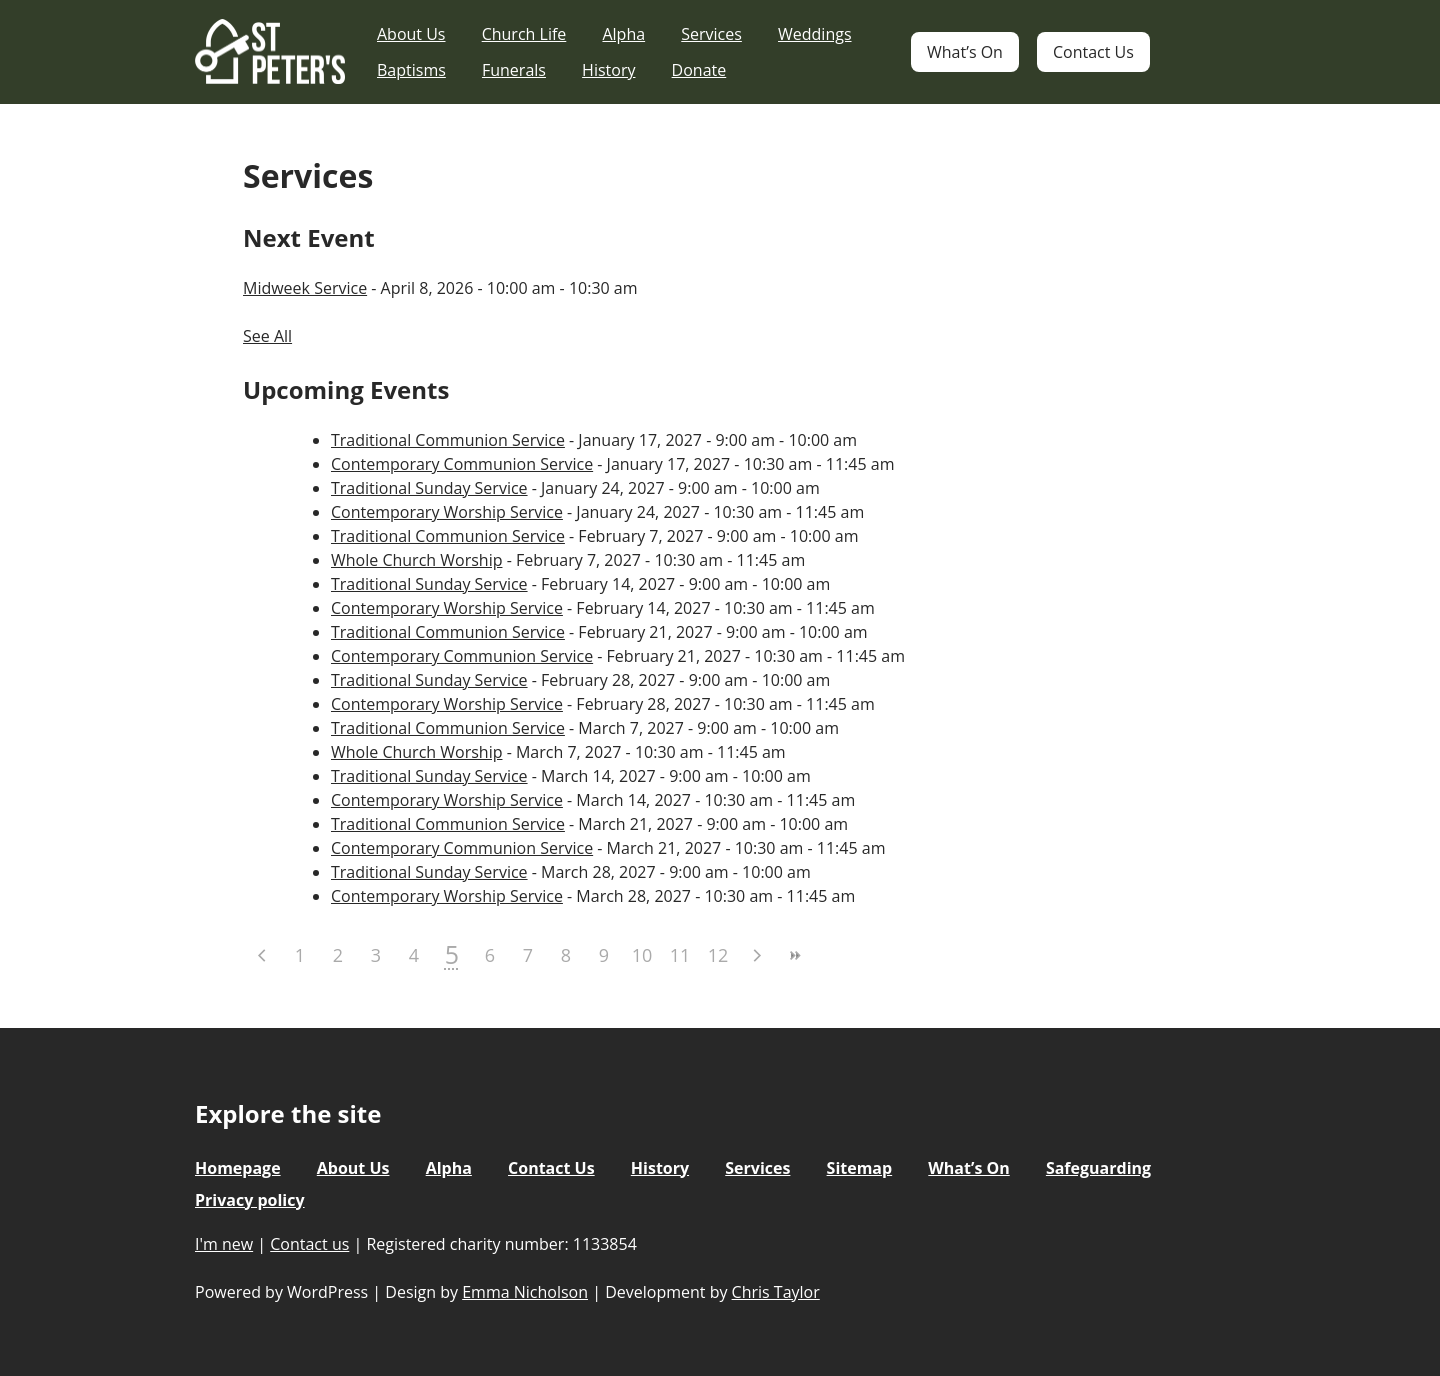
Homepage (238, 1168)
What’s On (965, 52)
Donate (699, 70)
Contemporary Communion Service (462, 464)
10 (642, 955)
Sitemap (860, 1168)
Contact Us (1093, 52)
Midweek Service (305, 288)
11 (680, 955)
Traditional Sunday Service (429, 488)
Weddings (815, 34)
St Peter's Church (270, 52)
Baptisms (411, 70)
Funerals (514, 70)
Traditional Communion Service (448, 440)
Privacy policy (250, 1200)
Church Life (524, 34)
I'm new (224, 1244)
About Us (411, 34)
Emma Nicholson (525, 1292)
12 (718, 955)
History (608, 70)
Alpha (623, 34)
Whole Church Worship (416, 560)
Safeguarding (1098, 1168)
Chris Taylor (776, 1292)
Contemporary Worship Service (447, 512)
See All (267, 336)
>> (794, 955)
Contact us (309, 1244)
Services (711, 34)
